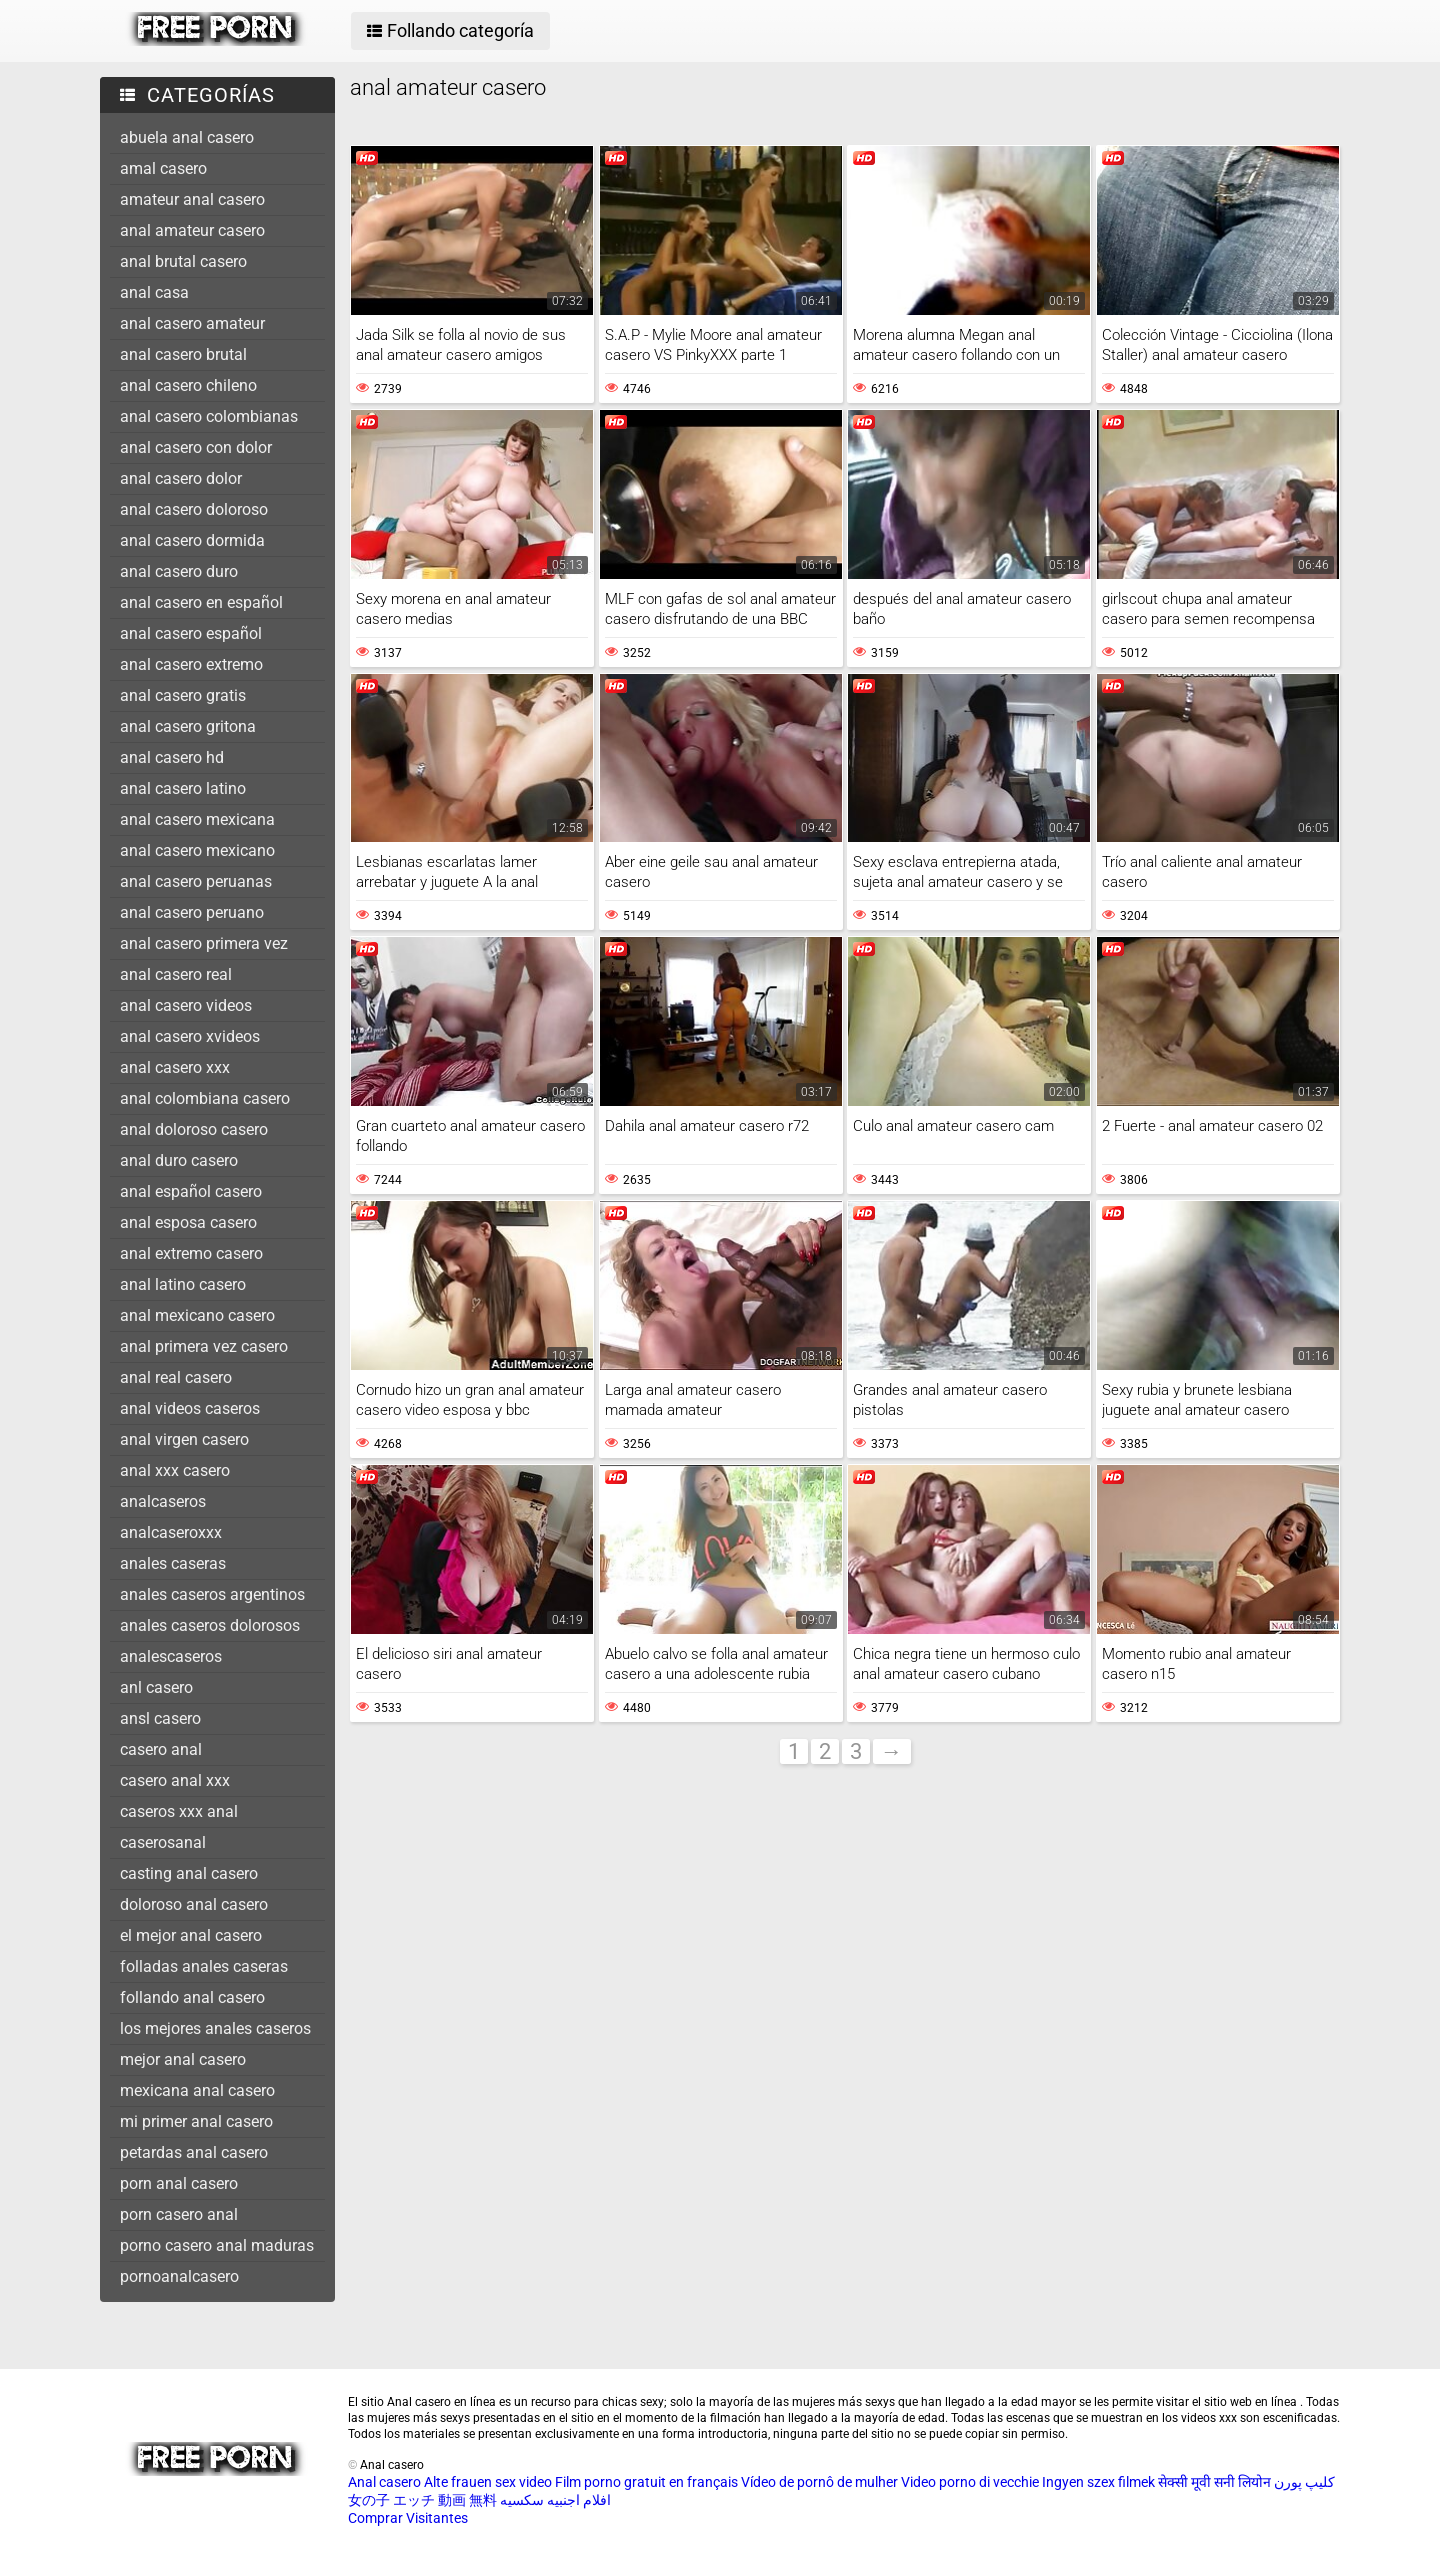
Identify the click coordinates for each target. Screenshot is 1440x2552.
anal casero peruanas (196, 881)
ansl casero (160, 1718)
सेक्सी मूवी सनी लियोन (1214, 2482)
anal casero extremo (191, 664)
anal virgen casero (184, 1439)
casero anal (161, 1749)
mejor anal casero (183, 2059)
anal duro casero (179, 1160)
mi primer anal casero (196, 2121)
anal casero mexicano (197, 850)
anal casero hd (172, 757)
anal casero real (176, 974)
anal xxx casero (175, 1470)
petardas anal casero (194, 2152)
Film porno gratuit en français (646, 2482)
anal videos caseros (190, 1408)
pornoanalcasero (179, 2276)
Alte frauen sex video (488, 2482)
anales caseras (173, 1563)
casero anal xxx (175, 1780)
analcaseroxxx (171, 1532)
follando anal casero (192, 1997)
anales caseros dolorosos (210, 1625)
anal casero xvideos (190, 1036)
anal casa (154, 292)
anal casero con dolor (196, 447)
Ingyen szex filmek (1098, 2482)
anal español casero (191, 1191)
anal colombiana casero (205, 1098)
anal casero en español (201, 602)
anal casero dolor (181, 478)
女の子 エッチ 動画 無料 (422, 2500)
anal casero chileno (188, 385)
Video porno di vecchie (970, 2482)
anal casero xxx (175, 1067)
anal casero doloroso (194, 509)
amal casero (163, 168)
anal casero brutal (183, 354)
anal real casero (176, 1377)
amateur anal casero (192, 199)
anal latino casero (183, 1284)
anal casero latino (183, 788)
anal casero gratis (183, 695)
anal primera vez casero (204, 1346)
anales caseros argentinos (212, 1594)
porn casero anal (179, 2214)
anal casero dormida (192, 540)
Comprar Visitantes (408, 2518)
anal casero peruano (192, 912)
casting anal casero (189, 1873)
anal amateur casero (192, 230)
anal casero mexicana (197, 819)
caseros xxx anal (179, 1811)
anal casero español (191, 633)
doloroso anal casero (194, 1904)
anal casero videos (186, 1005)
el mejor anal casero (191, 1935)
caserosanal (163, 1842)
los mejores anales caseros (215, 2028)
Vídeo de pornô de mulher (819, 2482)
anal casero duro (179, 571)
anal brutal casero (183, 261)
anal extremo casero (191, 1253)
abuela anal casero (187, 137)
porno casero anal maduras (217, 2245)
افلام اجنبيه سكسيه (555, 2500)
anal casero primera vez (204, 943)
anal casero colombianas (209, 416)
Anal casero (384, 2482)
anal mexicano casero (197, 1315)
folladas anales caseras (204, 1966)
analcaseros (163, 1501)
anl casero (156, 1687)
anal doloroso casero (194, 1129)
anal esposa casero (188, 1222)
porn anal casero (179, 2183)
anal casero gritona (188, 726)
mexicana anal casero (197, 2090)
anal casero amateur (192, 323)
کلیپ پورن (1304, 2482)
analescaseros (171, 1656)
